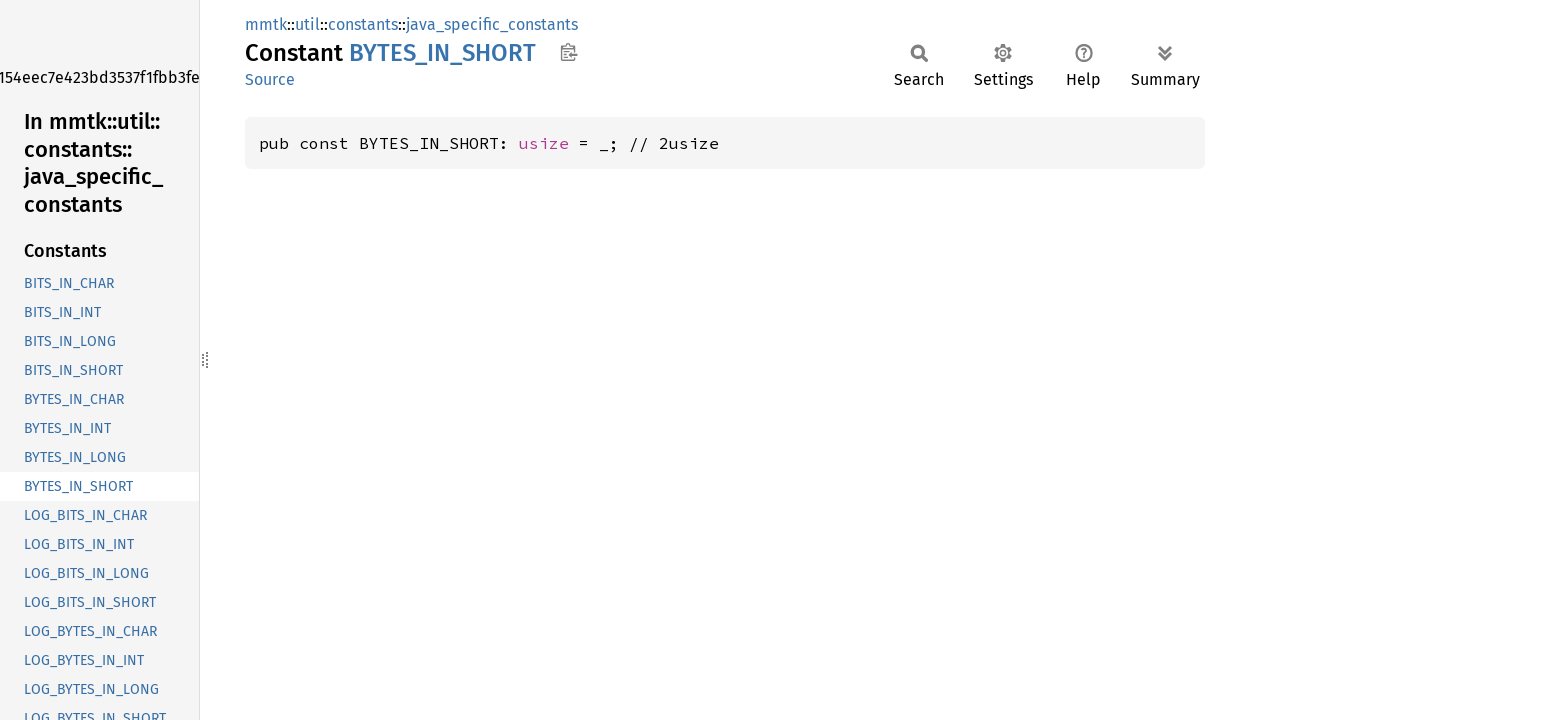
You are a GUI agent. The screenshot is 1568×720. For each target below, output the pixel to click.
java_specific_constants (492, 24)
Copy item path (568, 52)
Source (270, 79)
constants (363, 24)
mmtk (266, 24)
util (307, 24)
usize (544, 143)
